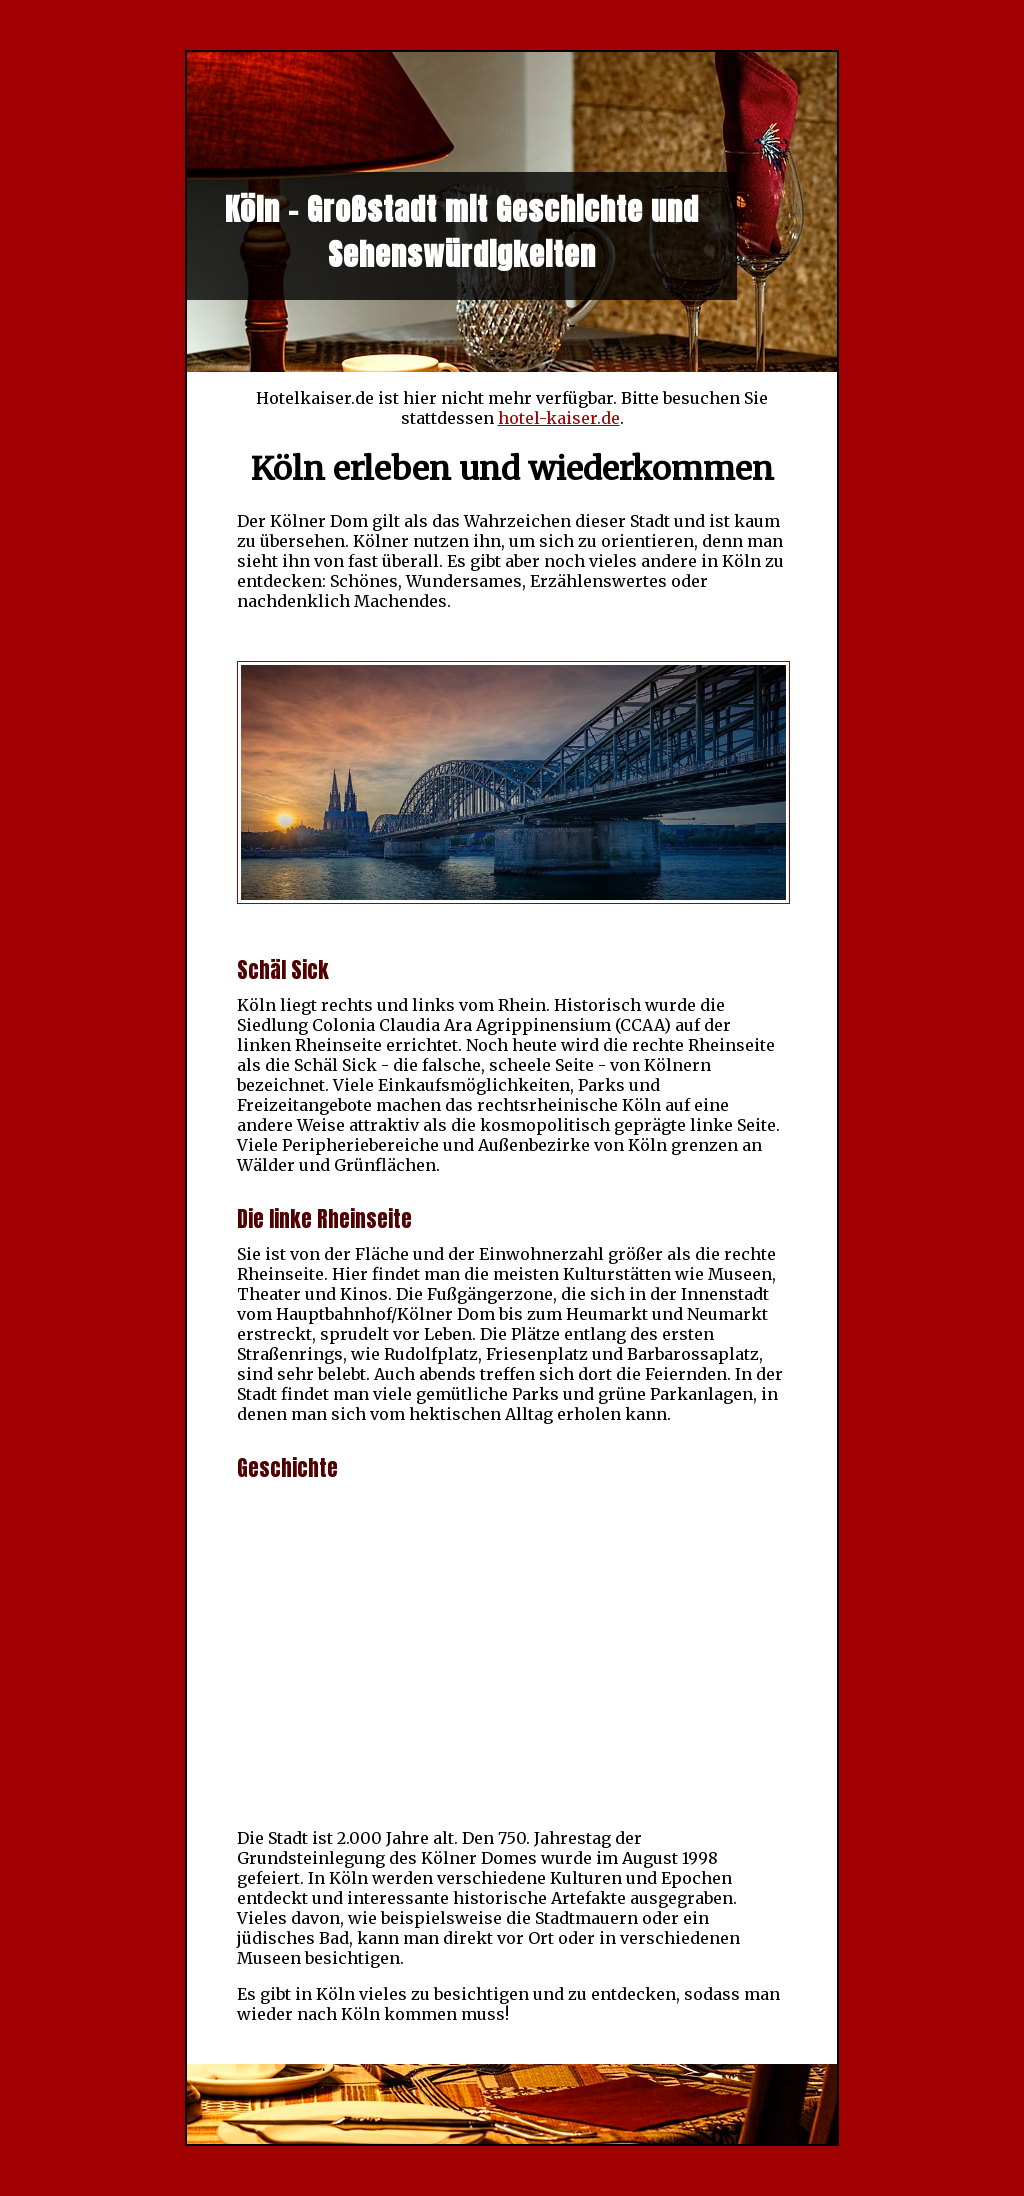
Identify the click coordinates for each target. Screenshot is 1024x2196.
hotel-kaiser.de (559, 418)
